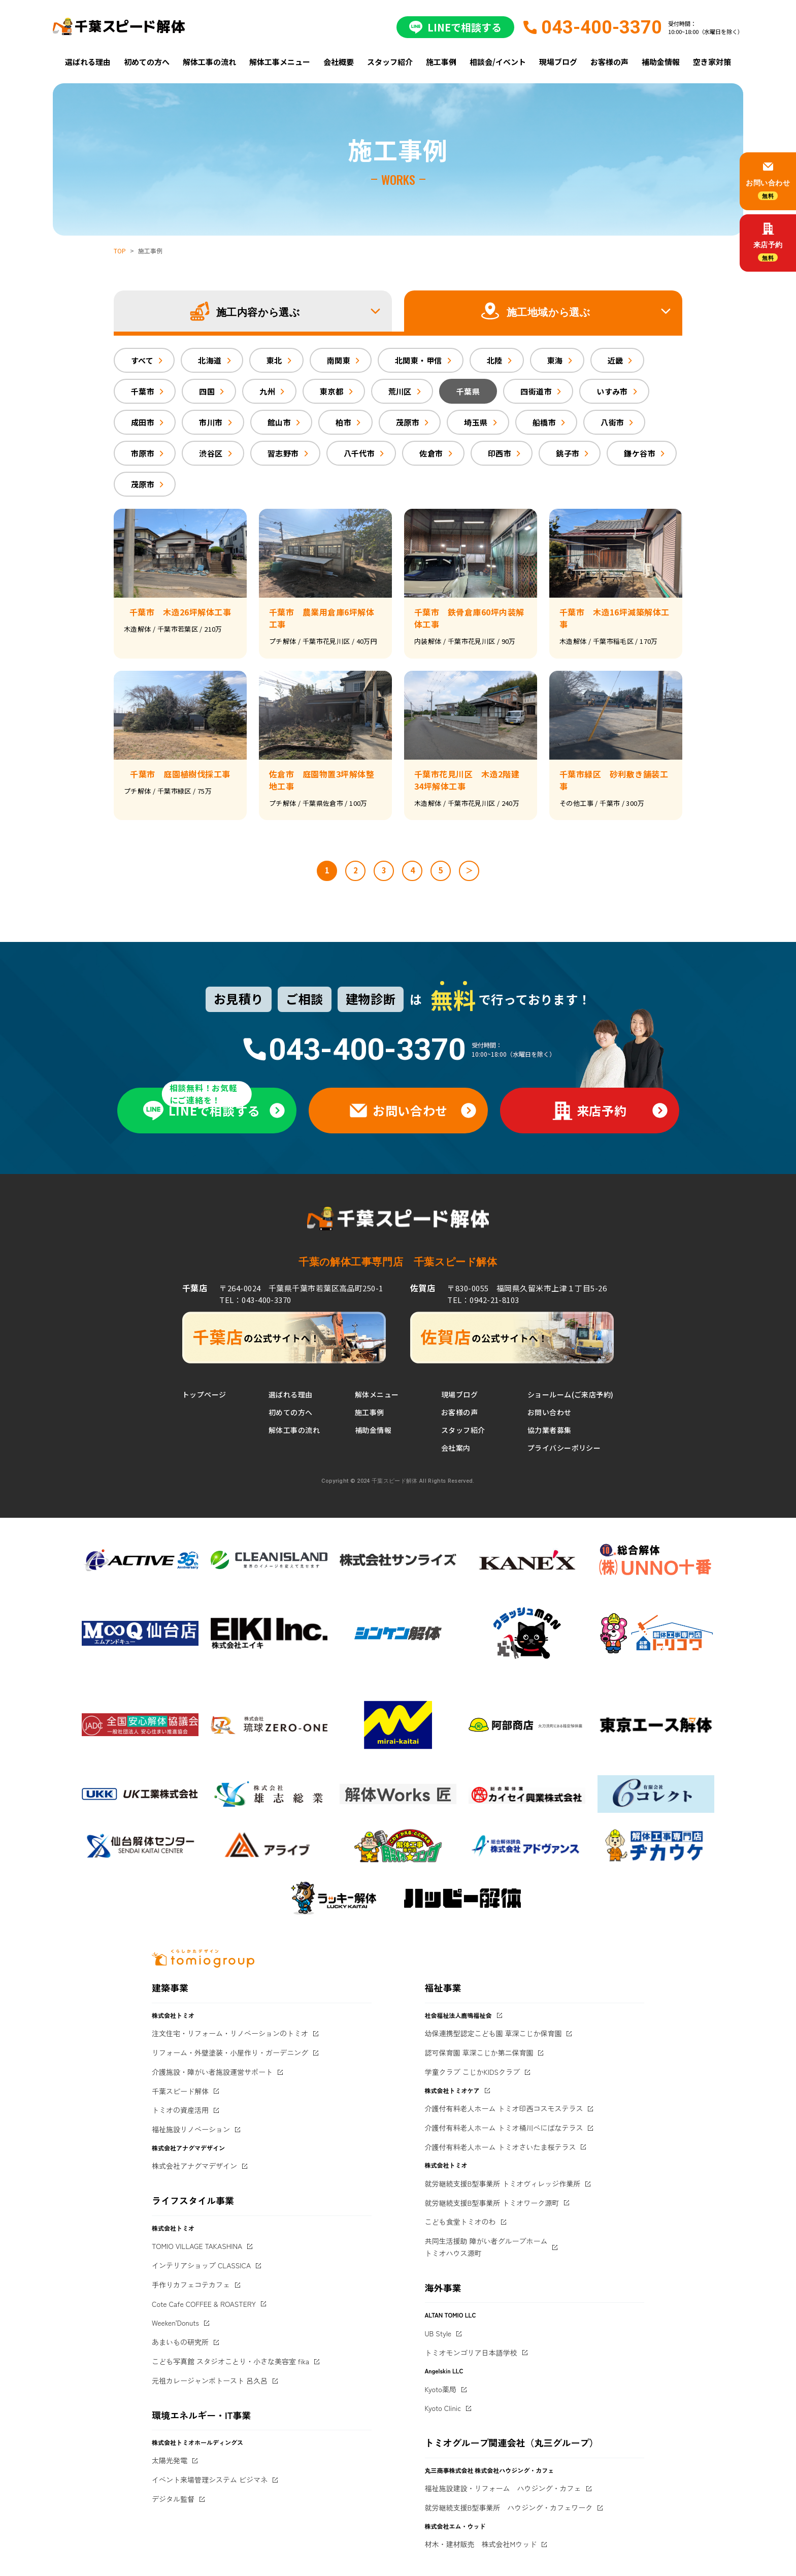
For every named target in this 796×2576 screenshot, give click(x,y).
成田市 (142, 422)
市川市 (210, 422)
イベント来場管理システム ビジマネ (210, 2479)
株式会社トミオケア (452, 2090)
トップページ (204, 1394)
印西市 (499, 453)
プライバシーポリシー (564, 1448)
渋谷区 (210, 453)
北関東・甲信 (418, 360)
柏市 (343, 422)
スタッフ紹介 (390, 61)
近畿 (615, 360)
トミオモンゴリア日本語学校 (471, 2352)
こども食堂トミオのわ (460, 2221)
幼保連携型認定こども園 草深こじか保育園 (493, 2033)
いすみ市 (612, 391)
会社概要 (338, 61)
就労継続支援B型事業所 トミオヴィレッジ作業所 (503, 2183)
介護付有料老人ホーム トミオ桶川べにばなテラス (504, 2128)
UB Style (438, 2333)
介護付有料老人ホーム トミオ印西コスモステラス (504, 2108)
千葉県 (468, 391)
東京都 (331, 391)
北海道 (209, 360)
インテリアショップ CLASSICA (201, 2265)
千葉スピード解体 (180, 2091)
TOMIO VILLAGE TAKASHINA (197, 2246)
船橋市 (544, 422)
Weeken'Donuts (175, 2323)
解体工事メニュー (279, 61)
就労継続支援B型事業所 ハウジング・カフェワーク (509, 2507)
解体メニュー (377, 1394)
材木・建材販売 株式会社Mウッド (481, 2544)
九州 (267, 391)
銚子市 (567, 453)
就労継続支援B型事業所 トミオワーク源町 (492, 2203)
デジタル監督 (173, 2499)
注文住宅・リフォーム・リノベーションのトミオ (230, 2033)
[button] (253, 311)
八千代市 (359, 453)
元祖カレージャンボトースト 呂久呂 (210, 2380)
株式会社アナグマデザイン (194, 2166)
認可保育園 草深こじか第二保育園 (479, 2052)
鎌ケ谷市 (639, 453)
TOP (120, 250)
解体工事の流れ (209, 61)
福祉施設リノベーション (191, 2129)
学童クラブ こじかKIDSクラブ (472, 2072)
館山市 (279, 422)
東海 (555, 360)
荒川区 (400, 391)
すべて (142, 360)
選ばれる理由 (88, 61)
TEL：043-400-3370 (255, 1299)
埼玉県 (475, 422)
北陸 (495, 360)
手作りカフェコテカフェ (191, 2284)
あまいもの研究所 (180, 2342)
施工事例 (441, 61)
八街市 (612, 422)
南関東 (338, 360)
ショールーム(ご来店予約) (570, 1394)
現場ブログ (558, 61)
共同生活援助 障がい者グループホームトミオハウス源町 (486, 2247)
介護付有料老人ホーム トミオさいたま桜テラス (500, 2147)
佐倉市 (431, 453)
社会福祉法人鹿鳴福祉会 (458, 2015)
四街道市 (536, 391)
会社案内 (456, 1448)
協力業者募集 (549, 1430)
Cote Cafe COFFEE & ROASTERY (204, 2304)
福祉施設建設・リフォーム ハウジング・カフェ (503, 2488)
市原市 (142, 453)
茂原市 (407, 422)
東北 (274, 360)
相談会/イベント (498, 61)
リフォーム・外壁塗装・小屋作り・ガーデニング (230, 2052)
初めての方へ (147, 61)
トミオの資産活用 (180, 2110)
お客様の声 (609, 61)
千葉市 (142, 391)
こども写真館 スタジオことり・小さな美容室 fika (230, 2361)
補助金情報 (661, 61)
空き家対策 (712, 61)
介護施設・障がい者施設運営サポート (212, 2072)
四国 (207, 391)
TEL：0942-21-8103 (483, 1299)
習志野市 (283, 453)
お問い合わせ (549, 1412)
